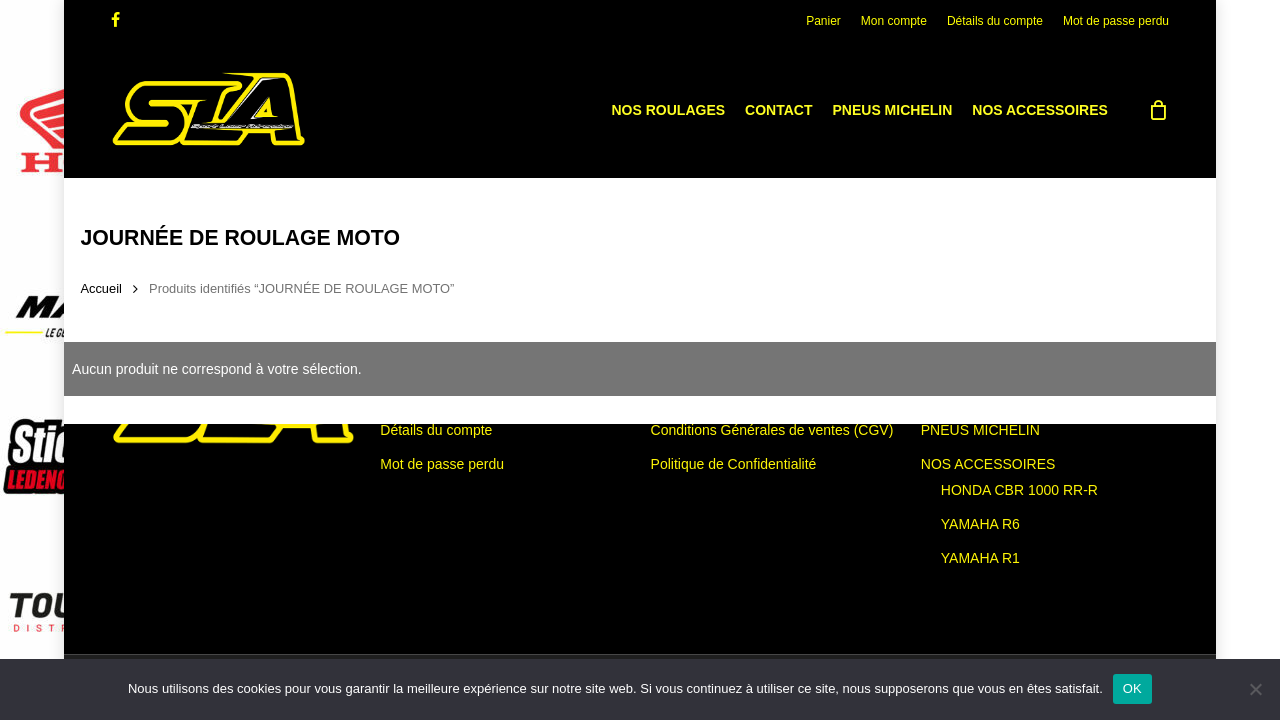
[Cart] (1159, 110)
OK (1132, 688)
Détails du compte (436, 430)
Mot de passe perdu (442, 464)
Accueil (101, 288)
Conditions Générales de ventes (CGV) (772, 430)
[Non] (1255, 689)
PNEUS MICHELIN (980, 430)
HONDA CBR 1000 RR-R (1019, 490)
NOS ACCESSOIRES (988, 464)
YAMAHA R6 (980, 524)
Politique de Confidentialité (734, 464)
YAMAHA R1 (980, 558)
